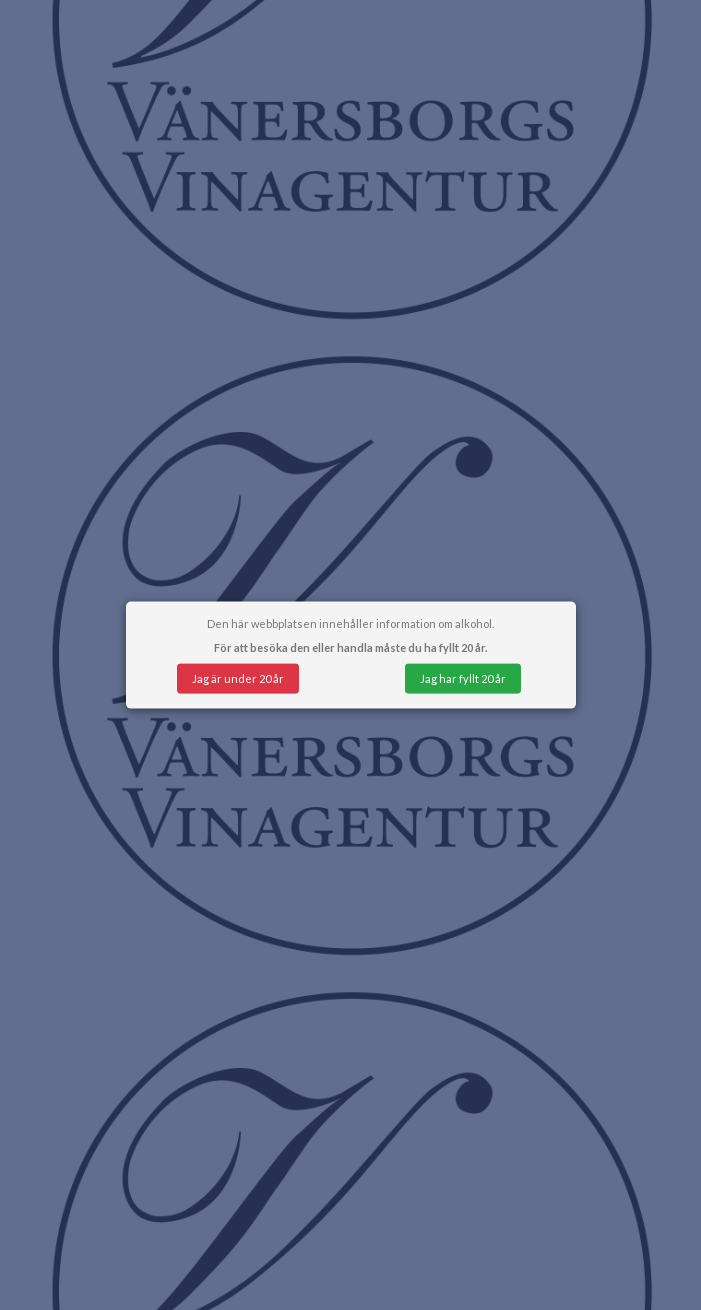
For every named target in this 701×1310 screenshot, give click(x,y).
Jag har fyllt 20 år (463, 677)
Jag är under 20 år (238, 677)
